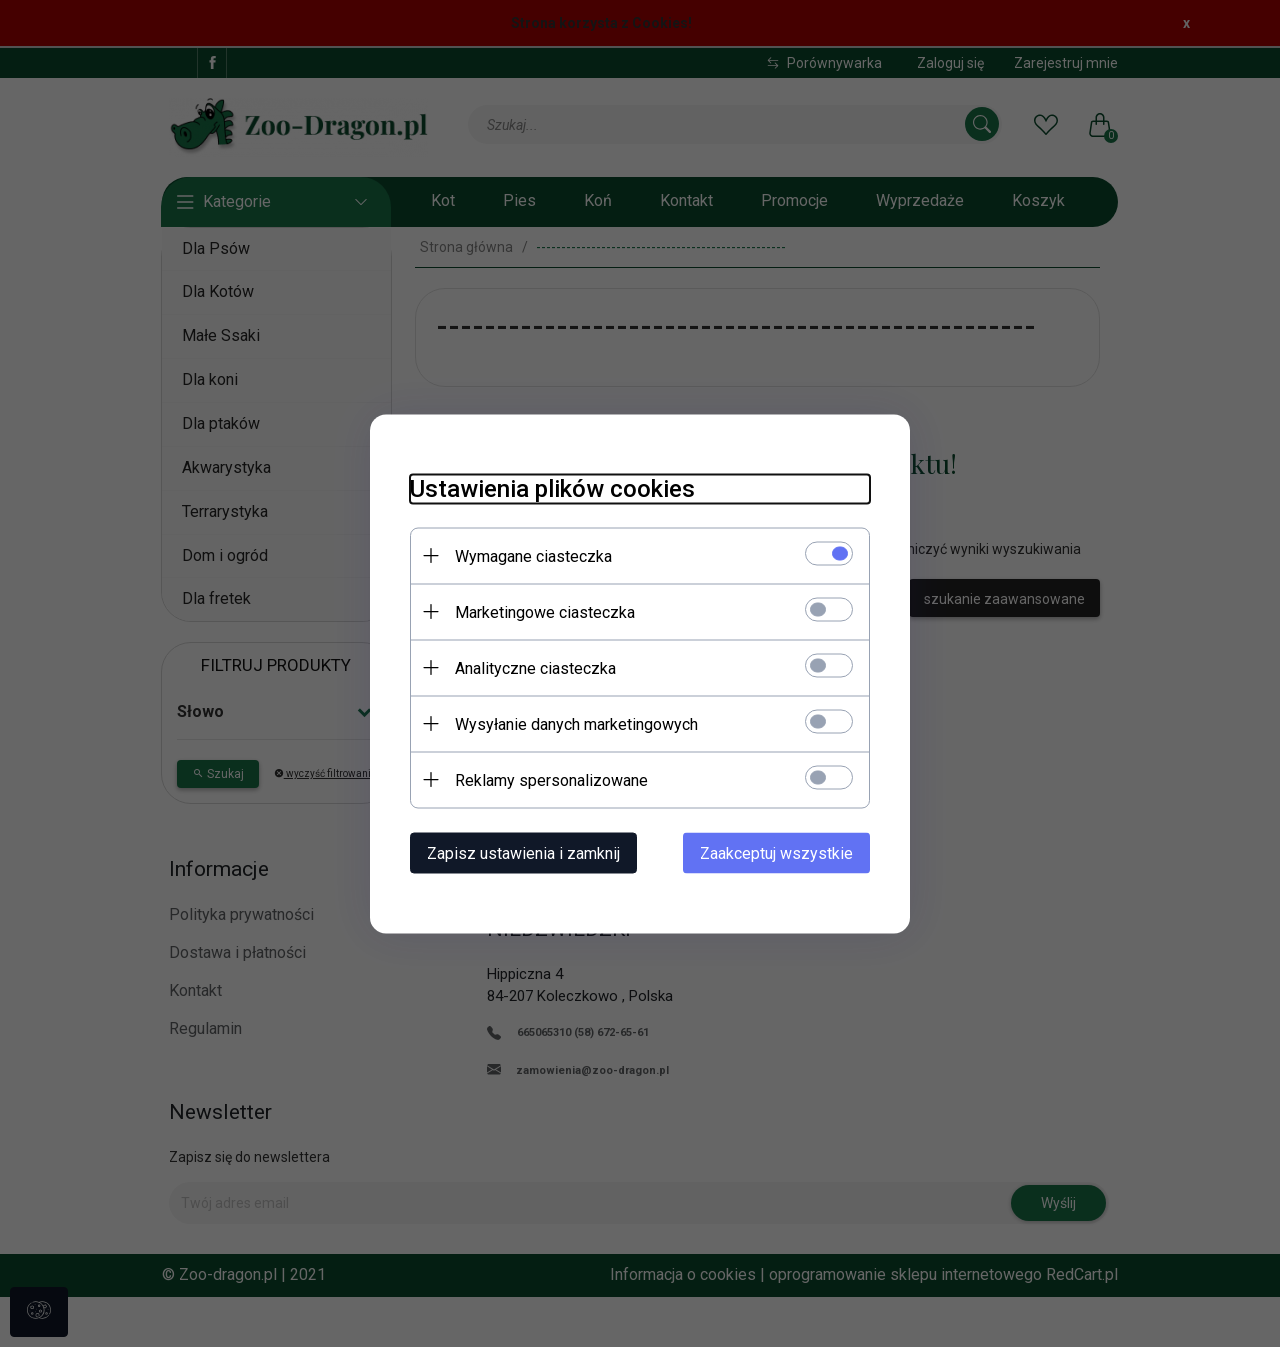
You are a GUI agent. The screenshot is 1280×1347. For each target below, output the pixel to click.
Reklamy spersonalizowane (551, 779)
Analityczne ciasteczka (535, 667)
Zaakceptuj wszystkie (776, 852)
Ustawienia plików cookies (552, 488)
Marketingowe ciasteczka (545, 611)
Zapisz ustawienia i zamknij (523, 852)
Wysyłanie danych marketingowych (576, 723)
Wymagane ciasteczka (533, 555)
